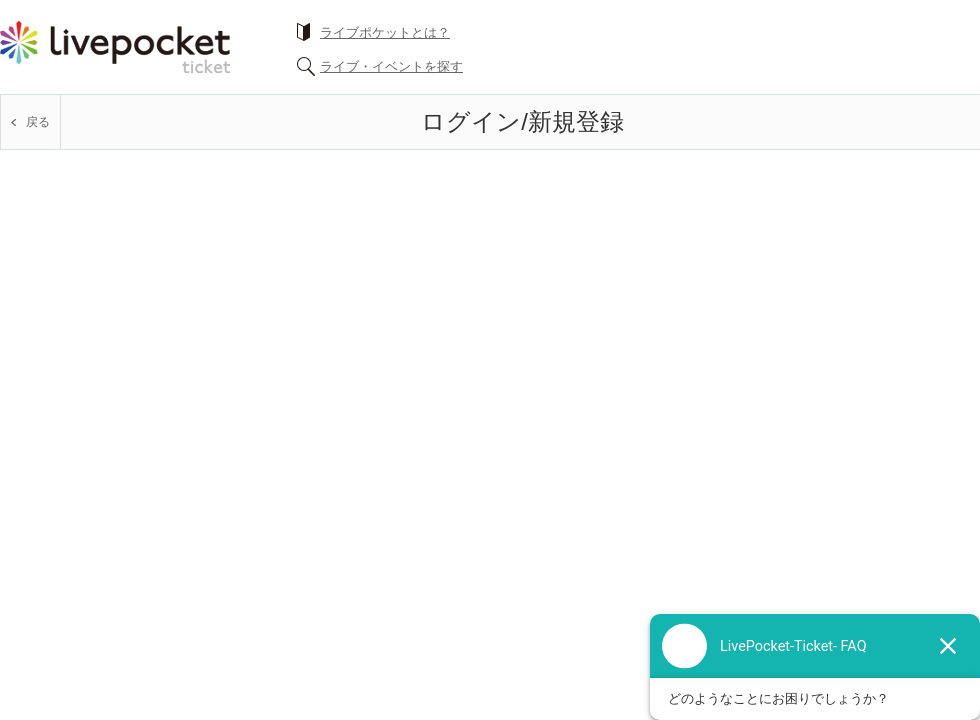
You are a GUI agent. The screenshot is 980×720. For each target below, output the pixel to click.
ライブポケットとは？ (385, 32)
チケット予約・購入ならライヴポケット (115, 47)
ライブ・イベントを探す (391, 66)
